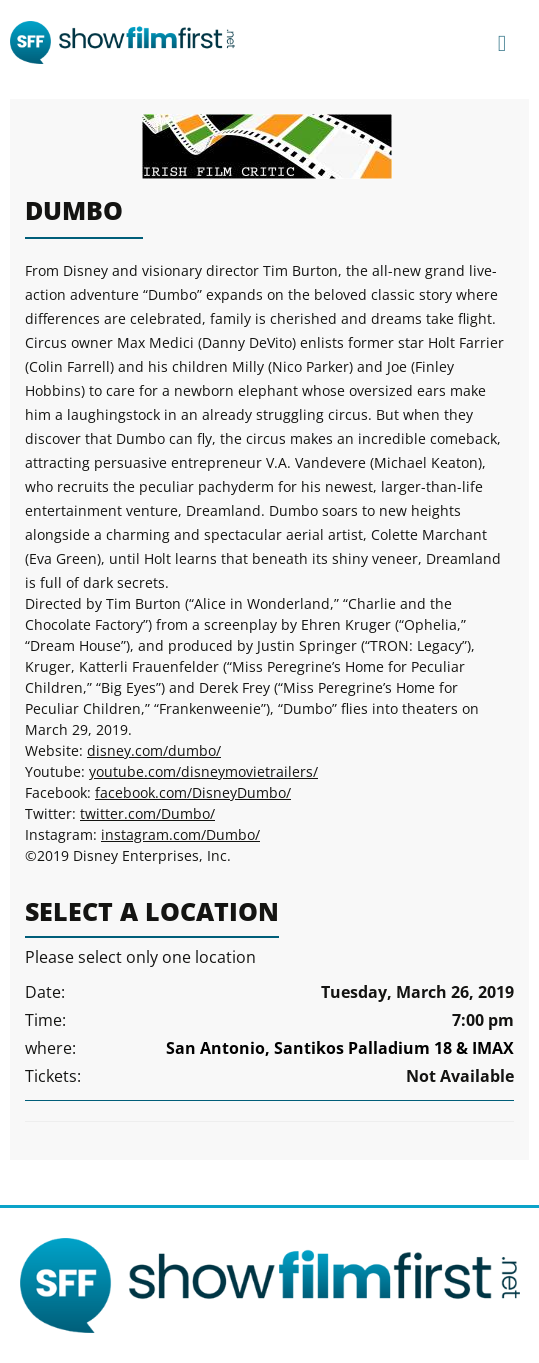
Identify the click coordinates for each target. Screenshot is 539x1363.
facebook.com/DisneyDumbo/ (193, 792)
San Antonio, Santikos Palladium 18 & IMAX (340, 1048)
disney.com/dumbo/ (154, 750)
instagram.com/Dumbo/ (180, 834)
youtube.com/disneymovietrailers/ (203, 771)
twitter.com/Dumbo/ (147, 813)
